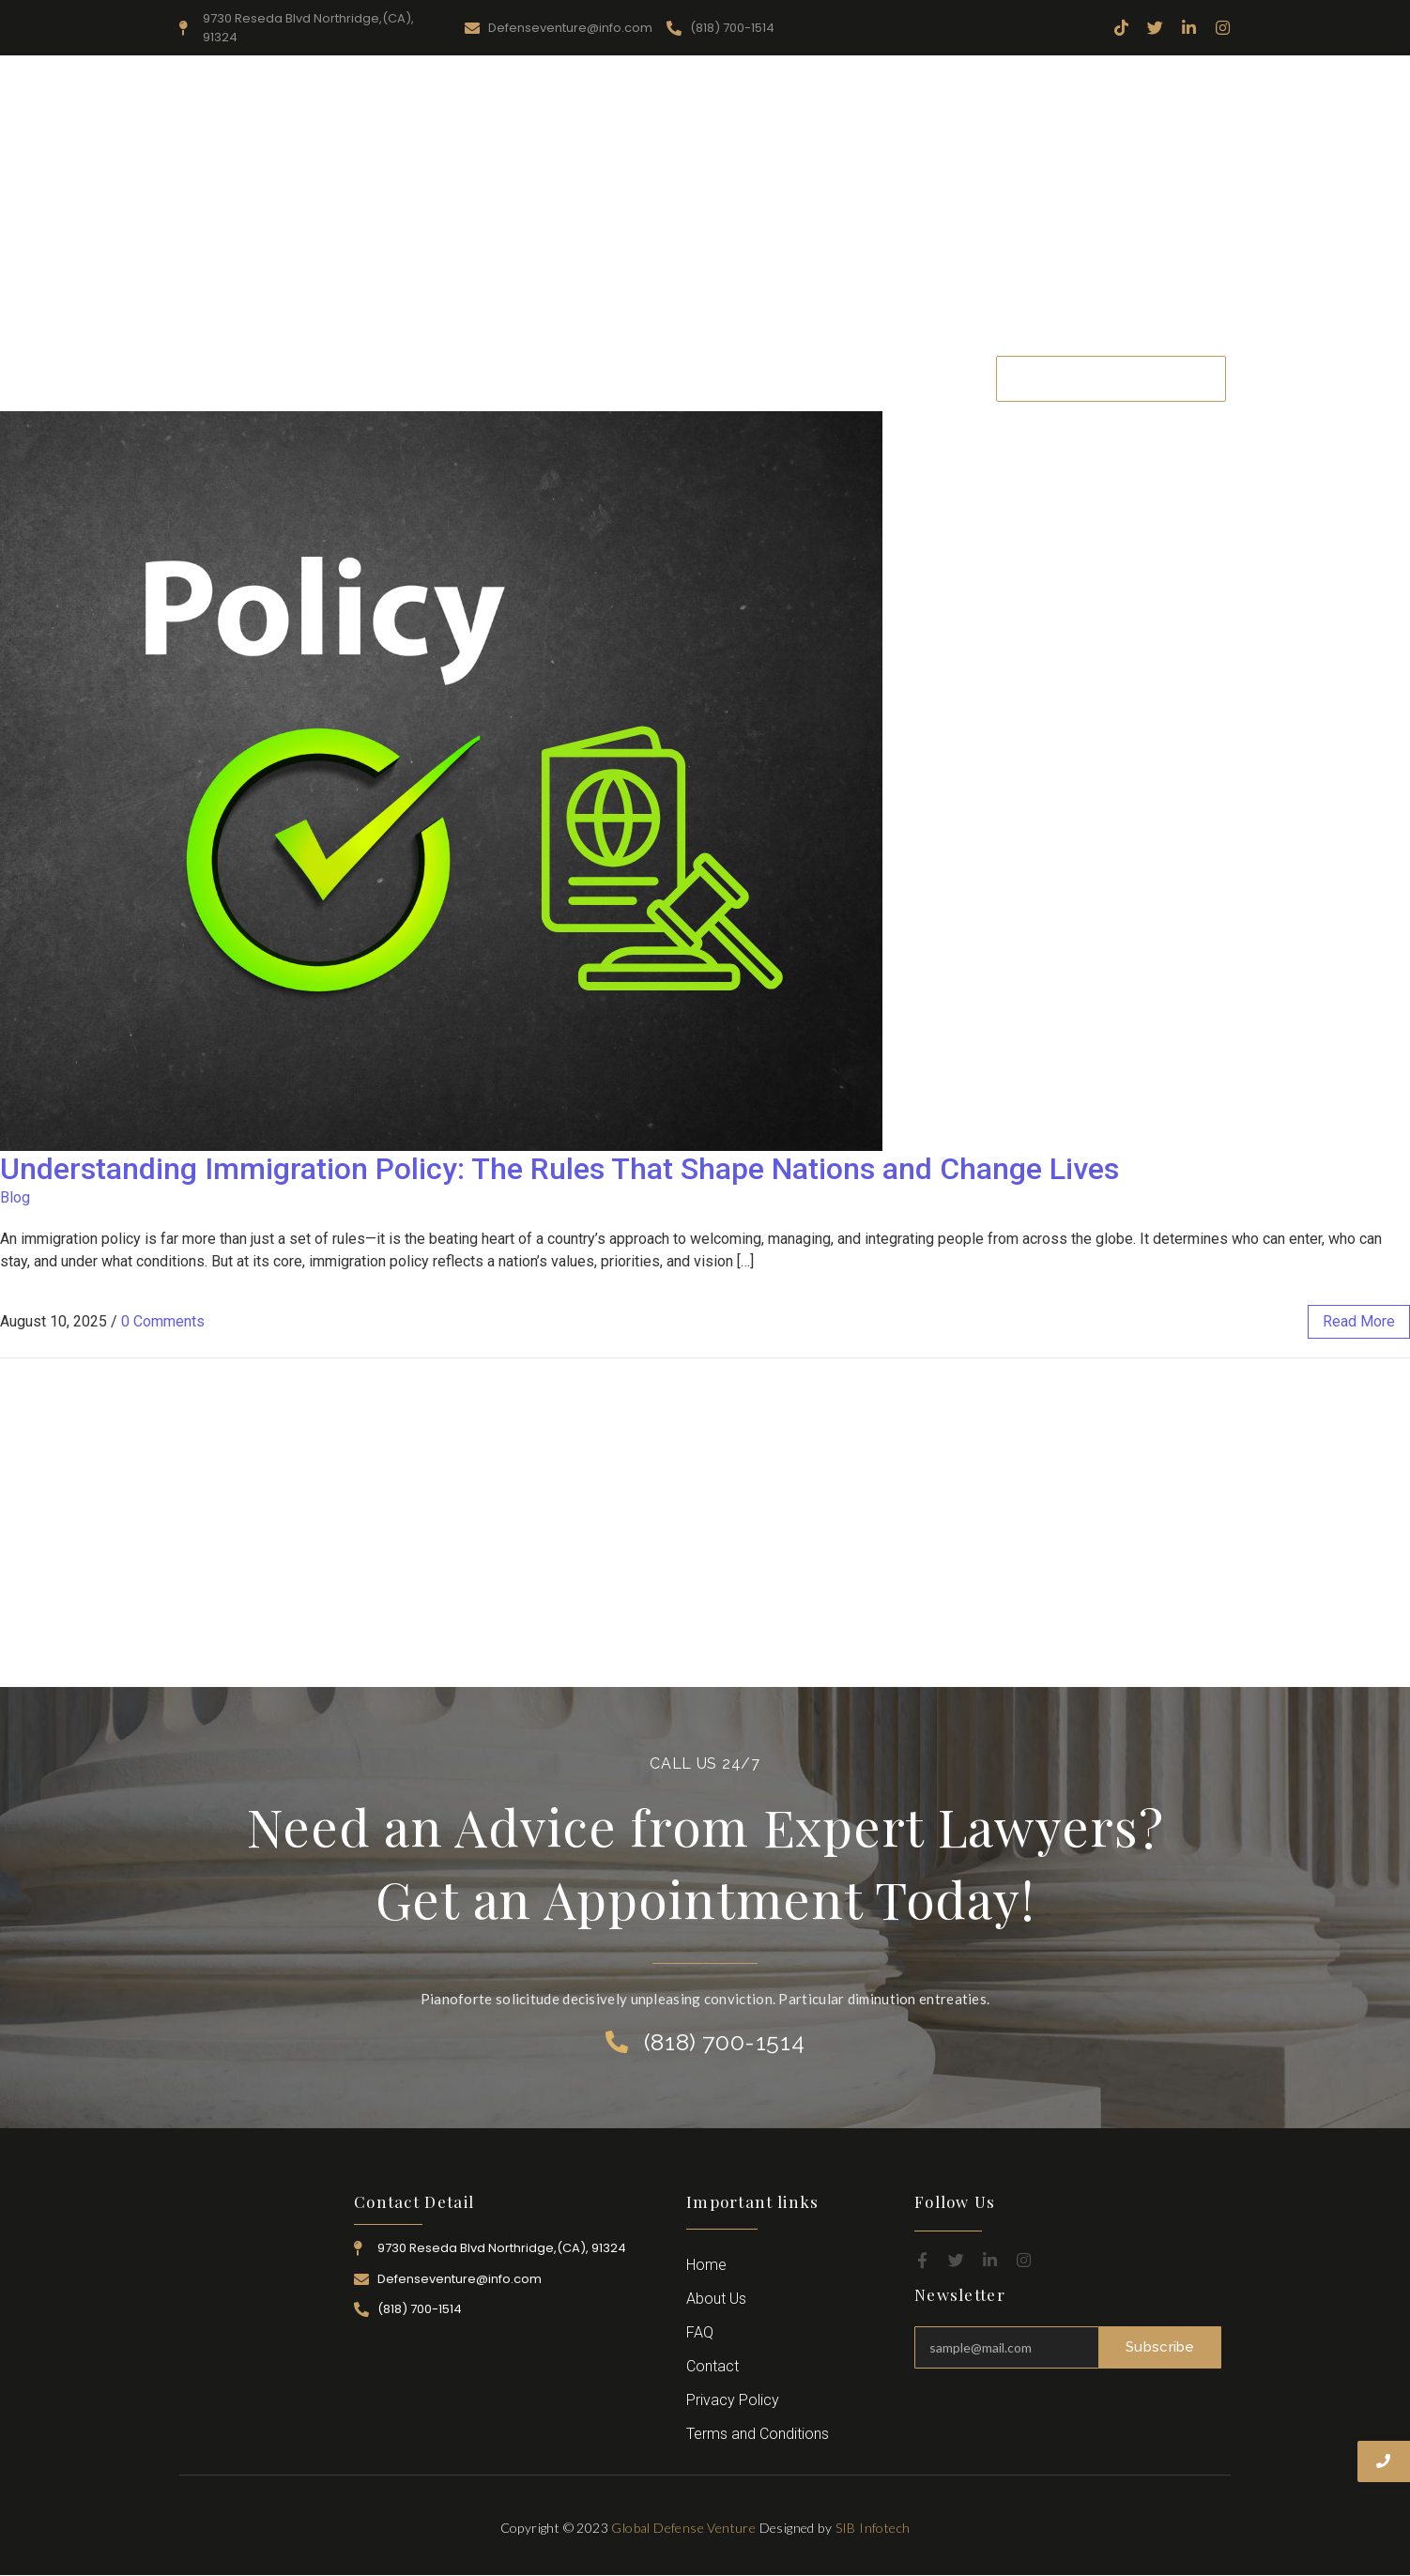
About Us (466, 378)
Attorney (775, 378)
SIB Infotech (873, 2528)
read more (1359, 1321)
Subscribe (1160, 2346)
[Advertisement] (705, 205)
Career (856, 378)
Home (382, 378)
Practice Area (670, 378)
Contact (934, 378)
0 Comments (163, 1321)
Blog (15, 1197)
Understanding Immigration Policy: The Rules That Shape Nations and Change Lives (559, 1169)
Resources (563, 378)
